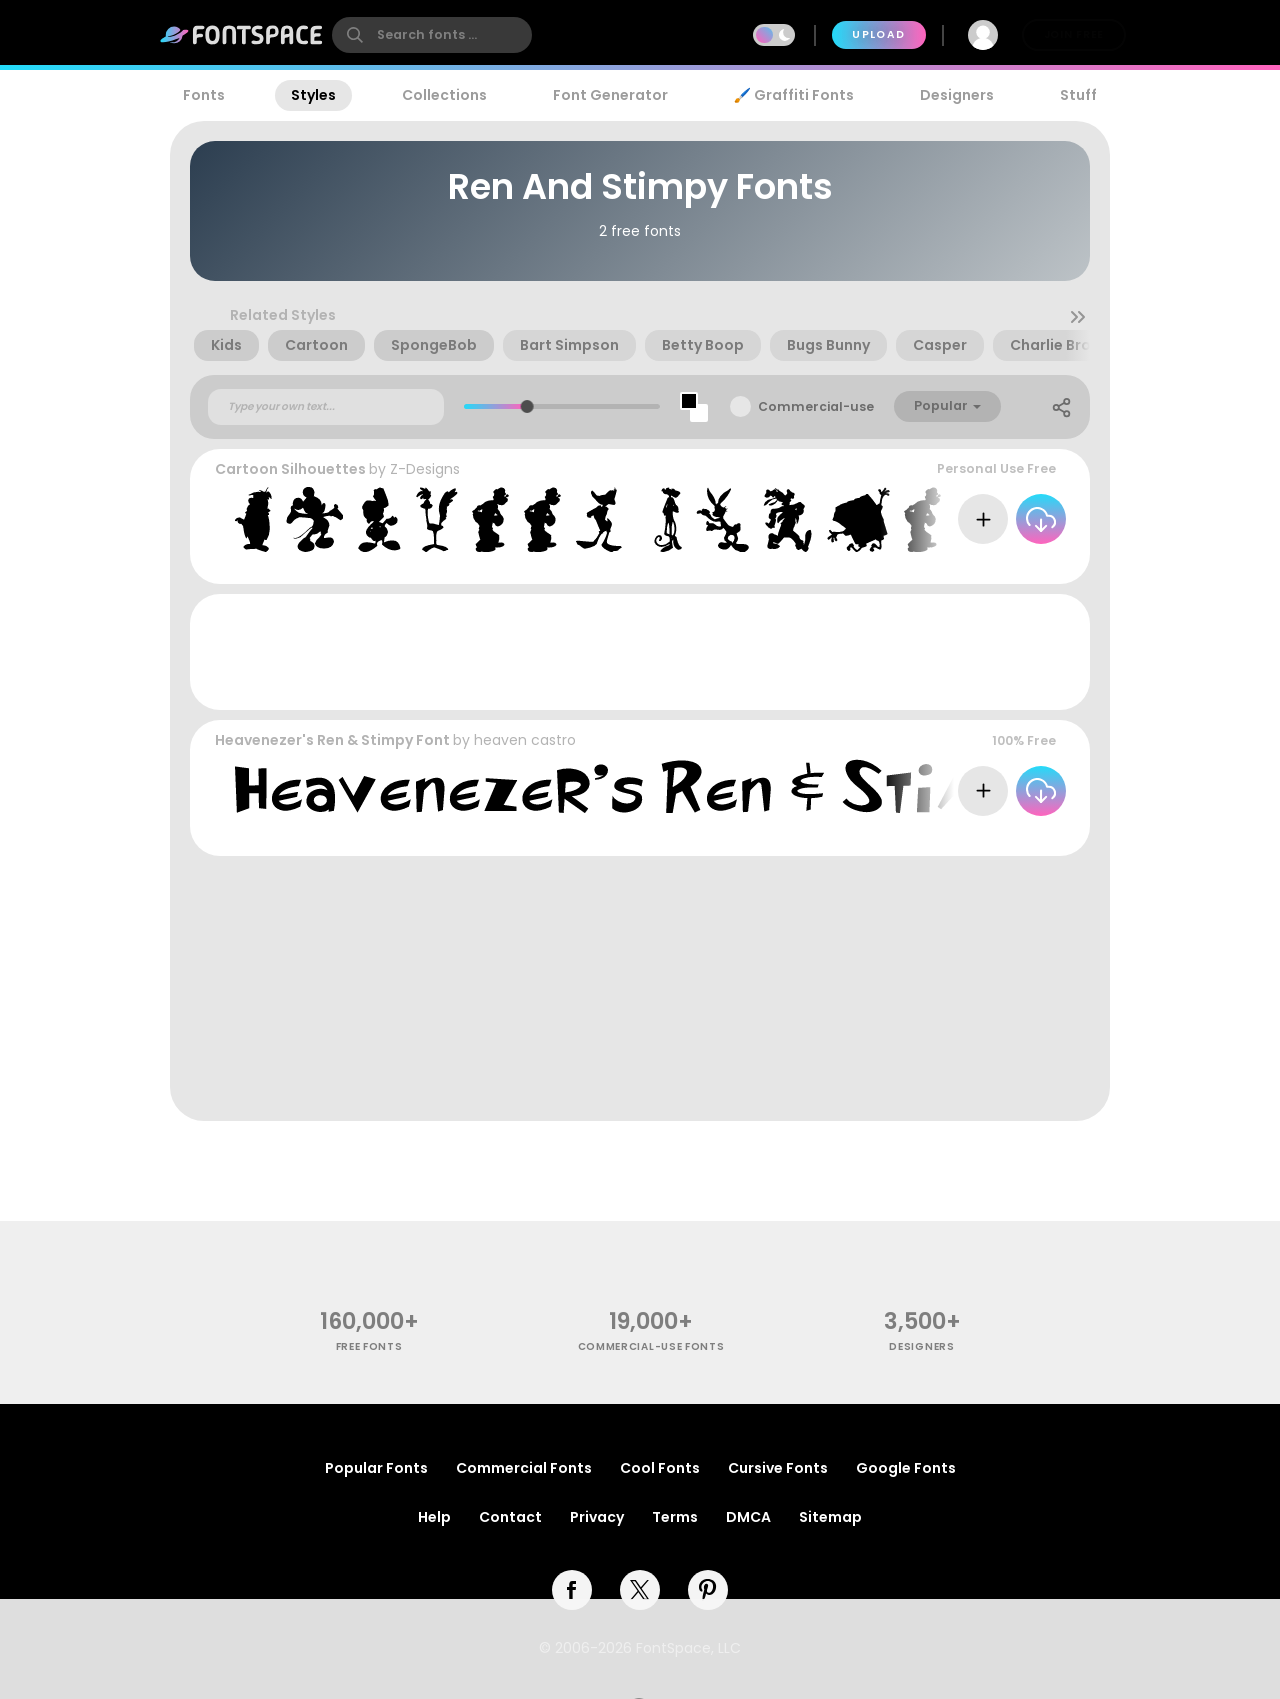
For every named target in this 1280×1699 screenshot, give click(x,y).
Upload (878, 34)
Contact (510, 1517)
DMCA (748, 1517)
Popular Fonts (376, 1468)
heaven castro (525, 740)
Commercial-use (816, 406)
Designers (957, 95)
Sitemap (830, 1517)
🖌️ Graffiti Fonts (794, 95)
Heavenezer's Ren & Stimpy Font (332, 740)
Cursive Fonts (778, 1468)
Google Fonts (906, 1468)
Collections (444, 95)
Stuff (1078, 95)
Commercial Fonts (524, 1468)
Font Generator (610, 95)
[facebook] (572, 1590)
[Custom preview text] (326, 407)
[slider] (527, 406)
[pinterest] (708, 1590)
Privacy (597, 1517)
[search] (432, 35)
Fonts (204, 95)
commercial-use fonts (651, 1346)
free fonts (369, 1346)
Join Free (1074, 34)
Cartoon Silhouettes (290, 469)
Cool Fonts (660, 1468)
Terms (675, 1517)
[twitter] (640, 1590)
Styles (313, 95)
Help (434, 1517)
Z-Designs (425, 469)
